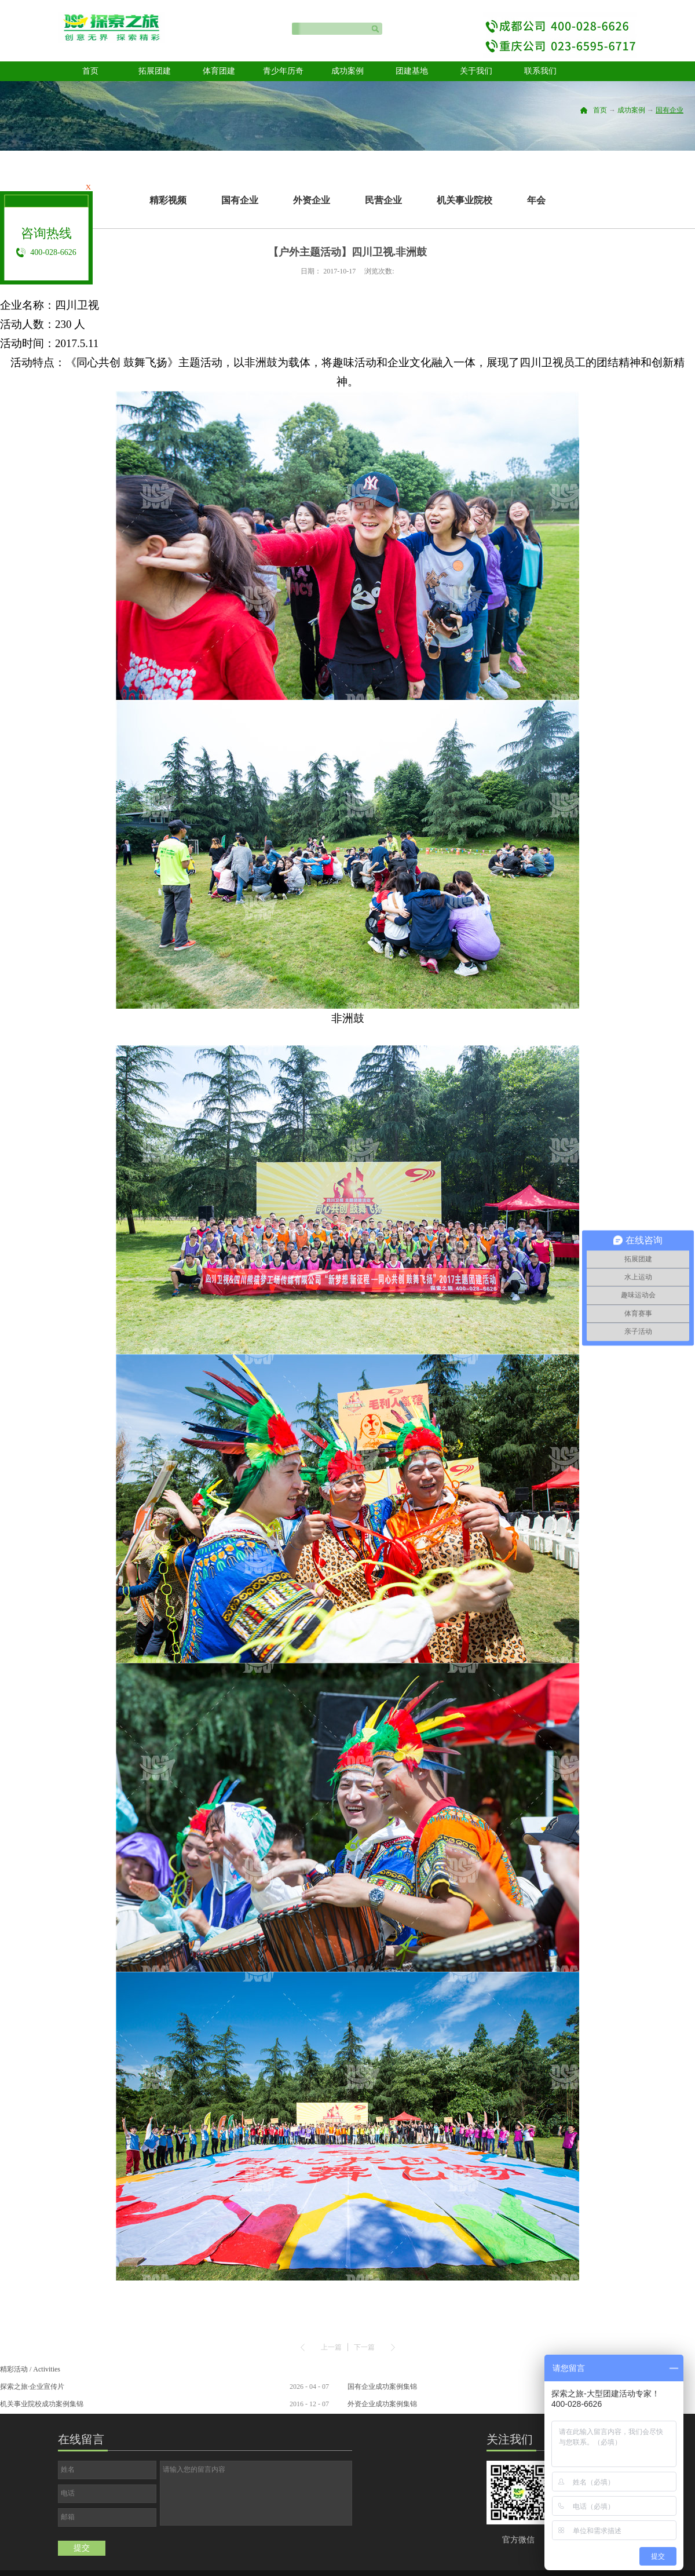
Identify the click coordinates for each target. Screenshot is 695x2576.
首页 (90, 71)
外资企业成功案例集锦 (382, 2404)
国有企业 (669, 110)
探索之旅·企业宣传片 (32, 2386)
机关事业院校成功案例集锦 (41, 2404)
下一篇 (364, 2347)
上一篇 (331, 2347)
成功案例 (631, 110)
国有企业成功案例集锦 (382, 2386)
